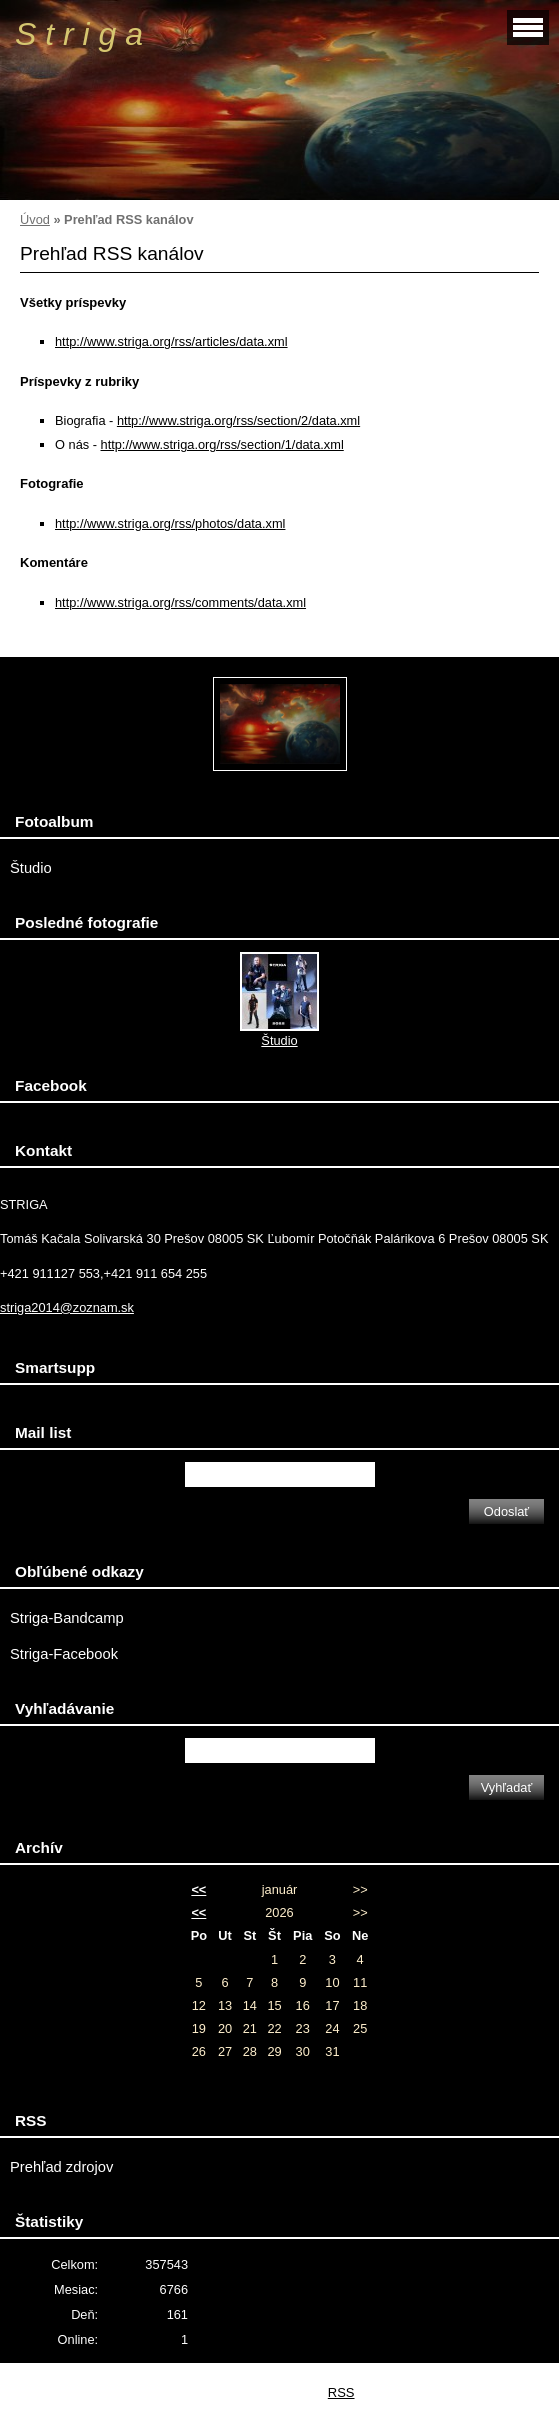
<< (198, 1889)
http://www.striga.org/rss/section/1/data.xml (222, 444)
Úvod (35, 219)
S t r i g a (79, 34)
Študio (31, 868)
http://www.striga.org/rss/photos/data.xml (170, 523)
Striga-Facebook (64, 1654)
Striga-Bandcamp (67, 1618)
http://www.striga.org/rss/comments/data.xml (180, 602)
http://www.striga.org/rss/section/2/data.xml (238, 420)
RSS (341, 2392)
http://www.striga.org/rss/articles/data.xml (171, 341)
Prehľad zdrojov (61, 2167)
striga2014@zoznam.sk (67, 1307)
